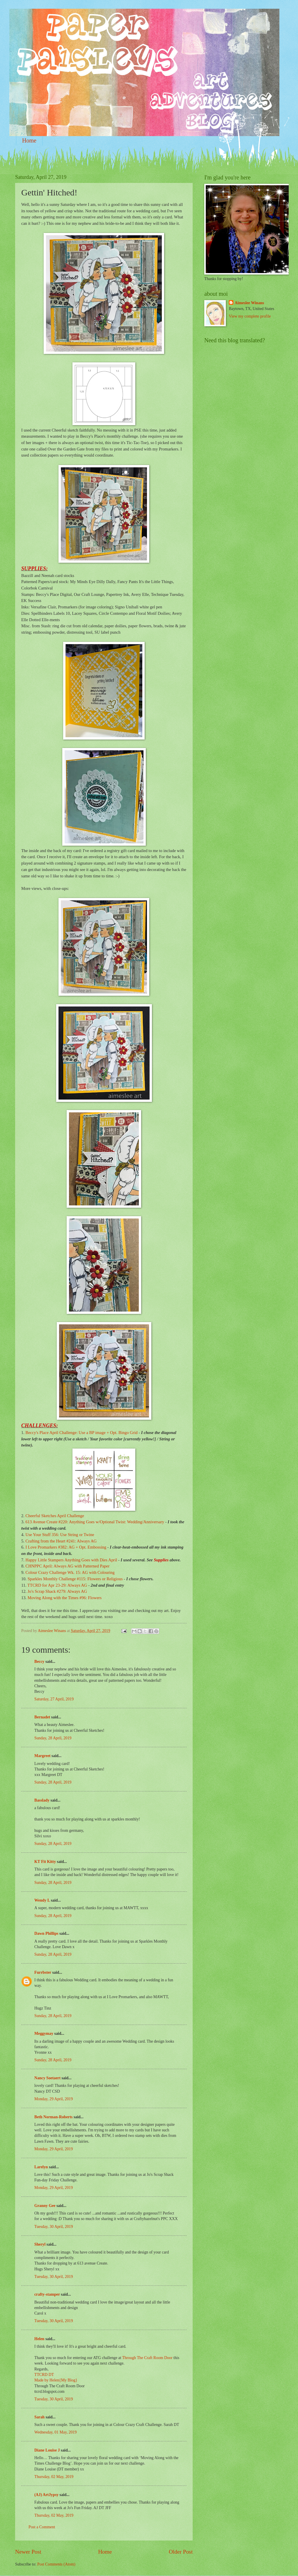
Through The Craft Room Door (147, 2358)
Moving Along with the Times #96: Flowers (65, 1597)
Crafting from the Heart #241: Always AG (61, 1541)
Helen (39, 2339)
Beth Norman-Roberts (53, 2117)
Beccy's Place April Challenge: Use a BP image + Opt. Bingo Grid (81, 1432)
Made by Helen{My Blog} (55, 2380)
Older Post (181, 2552)
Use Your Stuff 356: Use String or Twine (59, 1534)
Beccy (39, 1661)
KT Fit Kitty (45, 1861)
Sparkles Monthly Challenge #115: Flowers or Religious (75, 1578)
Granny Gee (44, 2205)
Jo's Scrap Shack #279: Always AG (57, 1591)
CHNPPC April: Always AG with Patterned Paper (67, 1566)
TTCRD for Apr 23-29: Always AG (57, 1585)
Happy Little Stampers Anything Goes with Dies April (71, 1560)
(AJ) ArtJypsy (47, 2495)
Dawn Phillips (46, 1933)
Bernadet (42, 1717)
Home (29, 140)
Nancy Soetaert (47, 2078)
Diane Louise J (47, 2450)
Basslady (41, 1800)
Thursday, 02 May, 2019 (53, 2477)
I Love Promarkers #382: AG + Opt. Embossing (65, 1547)
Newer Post (28, 2552)
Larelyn (41, 2167)
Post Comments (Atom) (56, 2564)
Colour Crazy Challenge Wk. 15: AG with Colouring (69, 1572)
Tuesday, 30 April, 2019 (53, 2226)
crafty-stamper (47, 2294)
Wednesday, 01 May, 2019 (55, 2432)
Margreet (42, 1756)
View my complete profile (250, 316)
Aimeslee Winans (249, 303)
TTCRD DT (44, 2374)
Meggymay (43, 2033)
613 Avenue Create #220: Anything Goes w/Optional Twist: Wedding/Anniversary (94, 1521)
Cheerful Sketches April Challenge (54, 1515)
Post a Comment (42, 2527)
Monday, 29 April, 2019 (53, 2099)
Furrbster (42, 1972)
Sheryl (39, 2244)
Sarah (39, 2417)
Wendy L (42, 1900)
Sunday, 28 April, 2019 (53, 1738)
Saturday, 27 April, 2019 (54, 1699)
